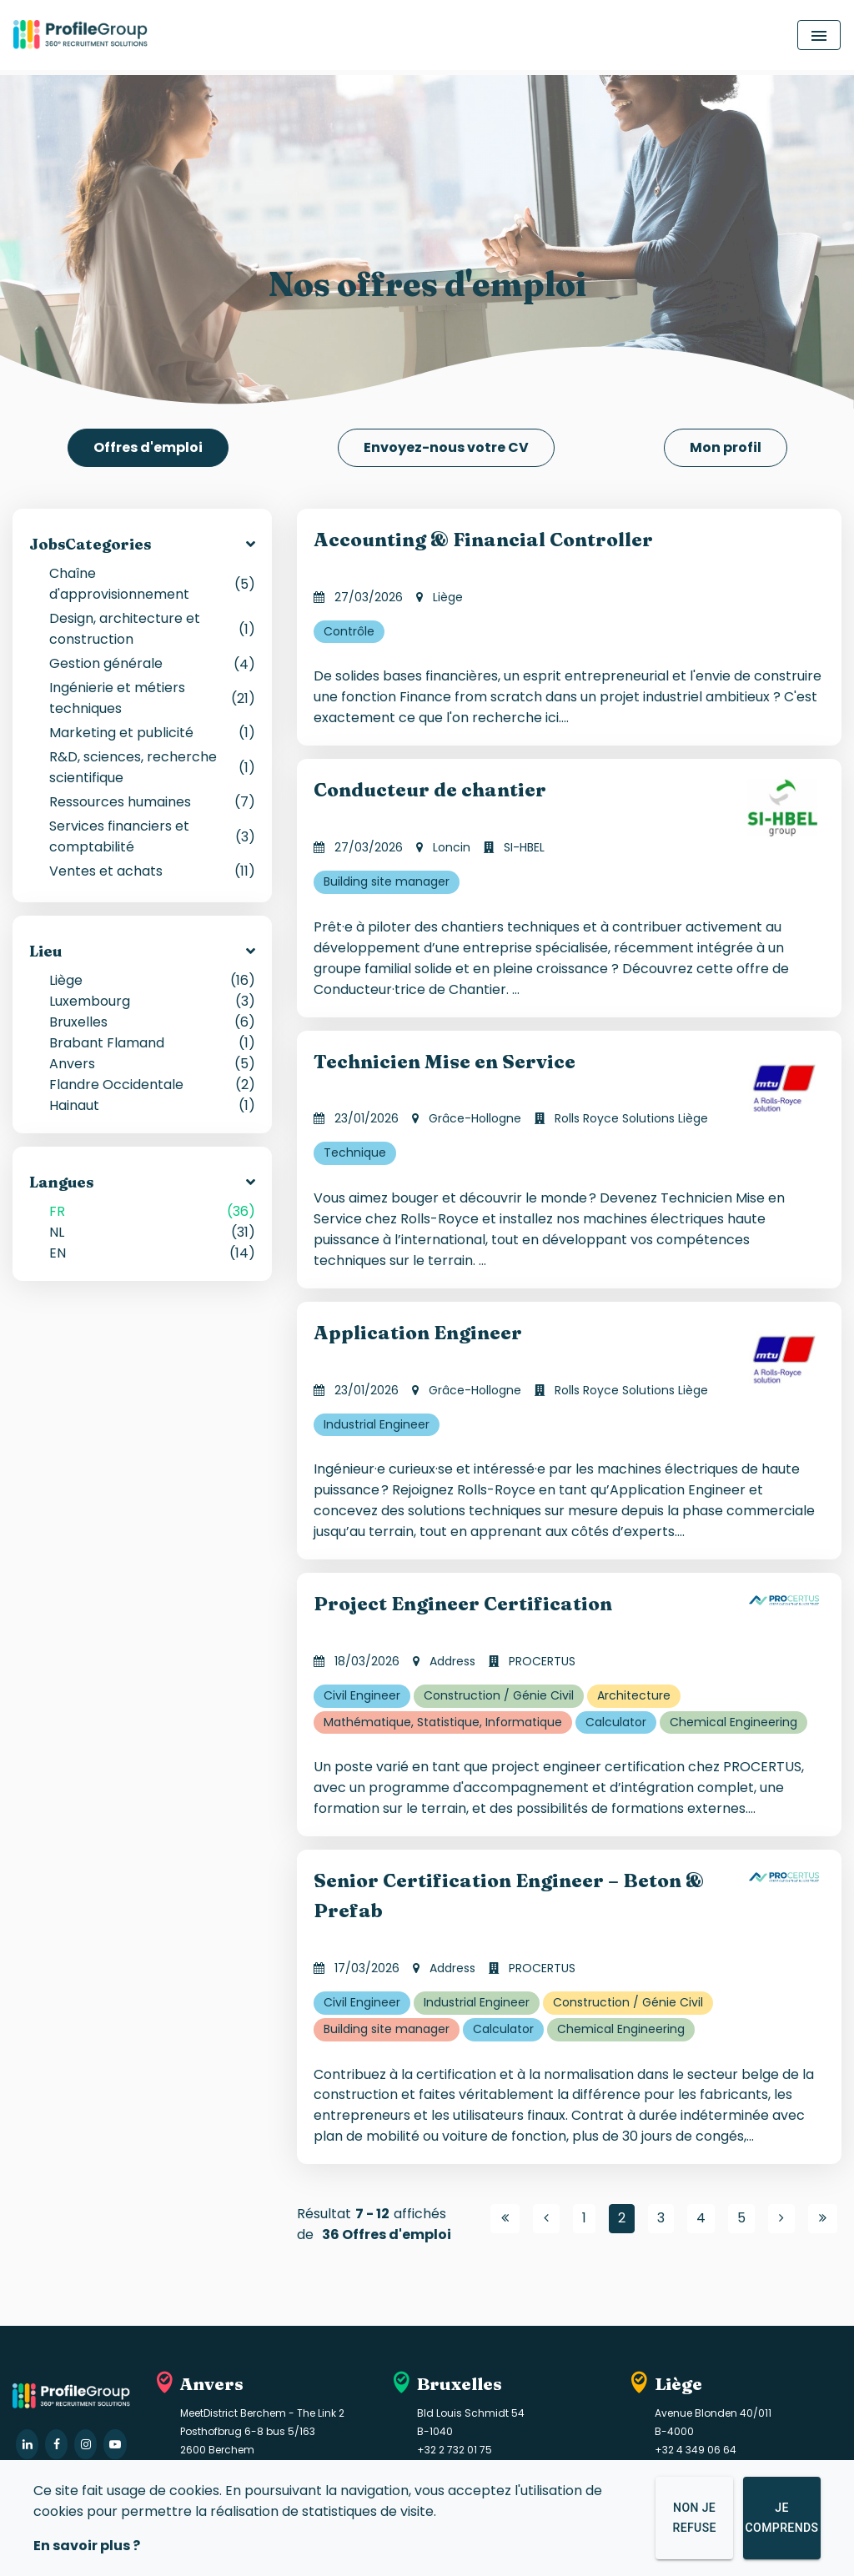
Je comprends (782, 2519)
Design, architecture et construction (152, 627)
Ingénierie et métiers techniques (152, 696)
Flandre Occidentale (152, 1082)
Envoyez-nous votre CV (446, 447)
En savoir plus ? (86, 2548)
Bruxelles (152, 1020)
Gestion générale (152, 661)
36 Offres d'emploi (386, 2232)
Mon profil (725, 447)
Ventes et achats (152, 869)
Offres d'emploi (148, 447)
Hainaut (152, 1103)
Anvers (152, 1062)
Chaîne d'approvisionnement (152, 582)
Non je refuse (694, 2519)
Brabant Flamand (152, 1041)
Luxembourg (152, 999)
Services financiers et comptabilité (152, 835)
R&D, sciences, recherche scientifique (152, 766)
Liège (152, 978)
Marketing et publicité (152, 731)
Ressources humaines (152, 800)
